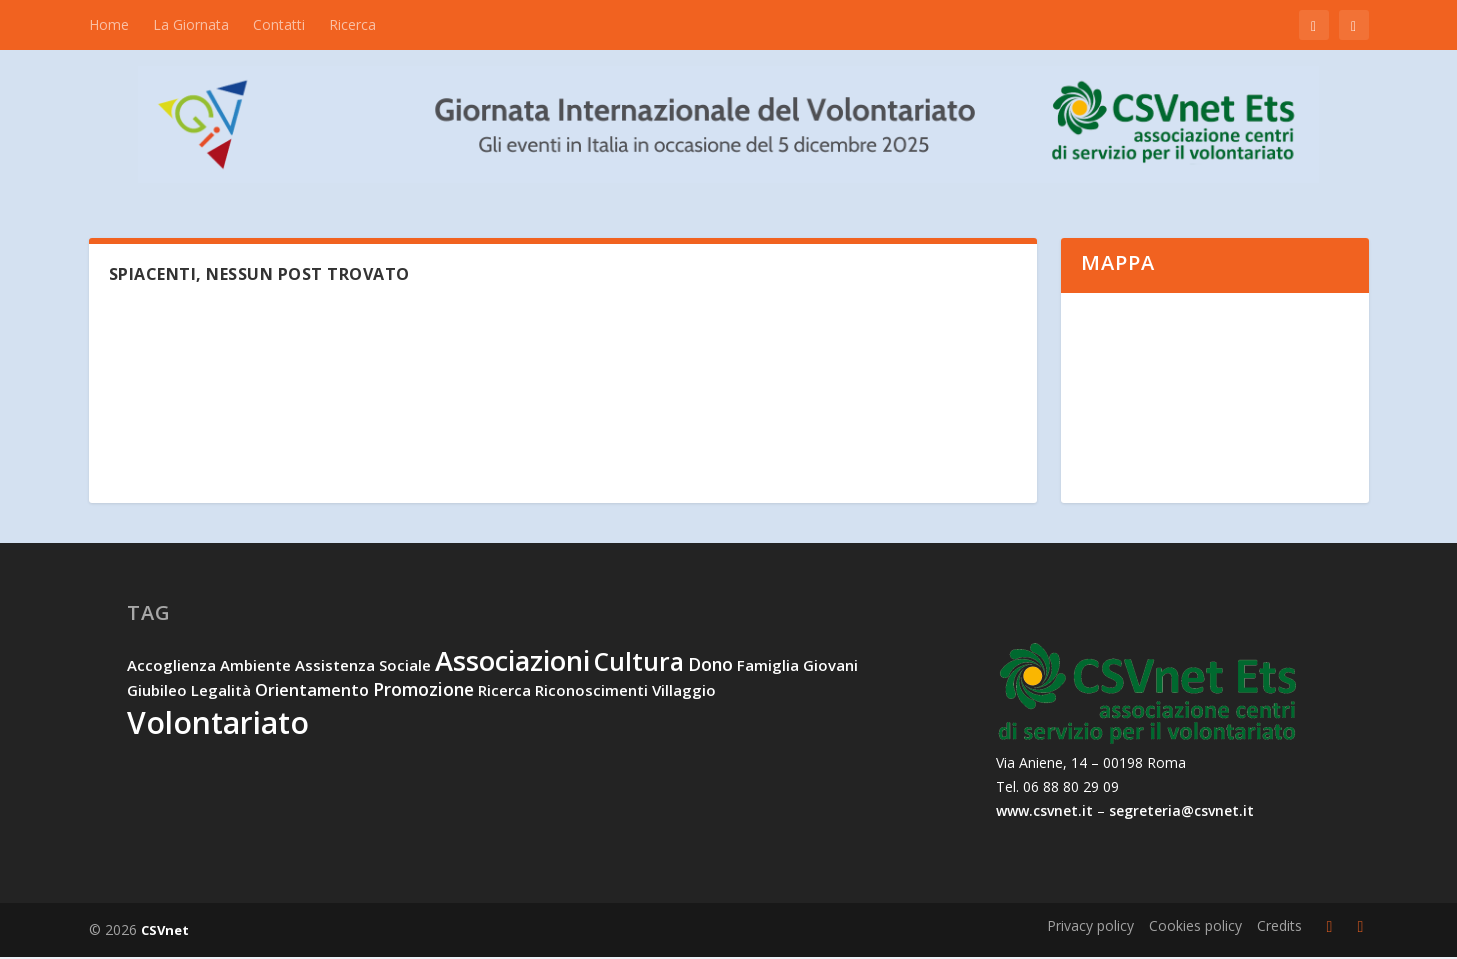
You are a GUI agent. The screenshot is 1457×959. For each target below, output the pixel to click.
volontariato (218, 724)
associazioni (512, 662)
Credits (1279, 926)
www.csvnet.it (1044, 811)
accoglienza (171, 667)
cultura (639, 663)
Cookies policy (1195, 926)
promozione (423, 691)
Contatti (279, 24)
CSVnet (165, 931)
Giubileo (157, 692)
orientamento (312, 692)
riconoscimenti (591, 692)
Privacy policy (1090, 926)
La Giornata (191, 24)
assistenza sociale (363, 667)
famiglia (768, 667)
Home (109, 24)
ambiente (255, 667)
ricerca (504, 692)
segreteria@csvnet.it (1181, 811)
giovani (830, 667)
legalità (221, 692)
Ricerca (352, 24)
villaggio (684, 692)
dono (710, 666)
